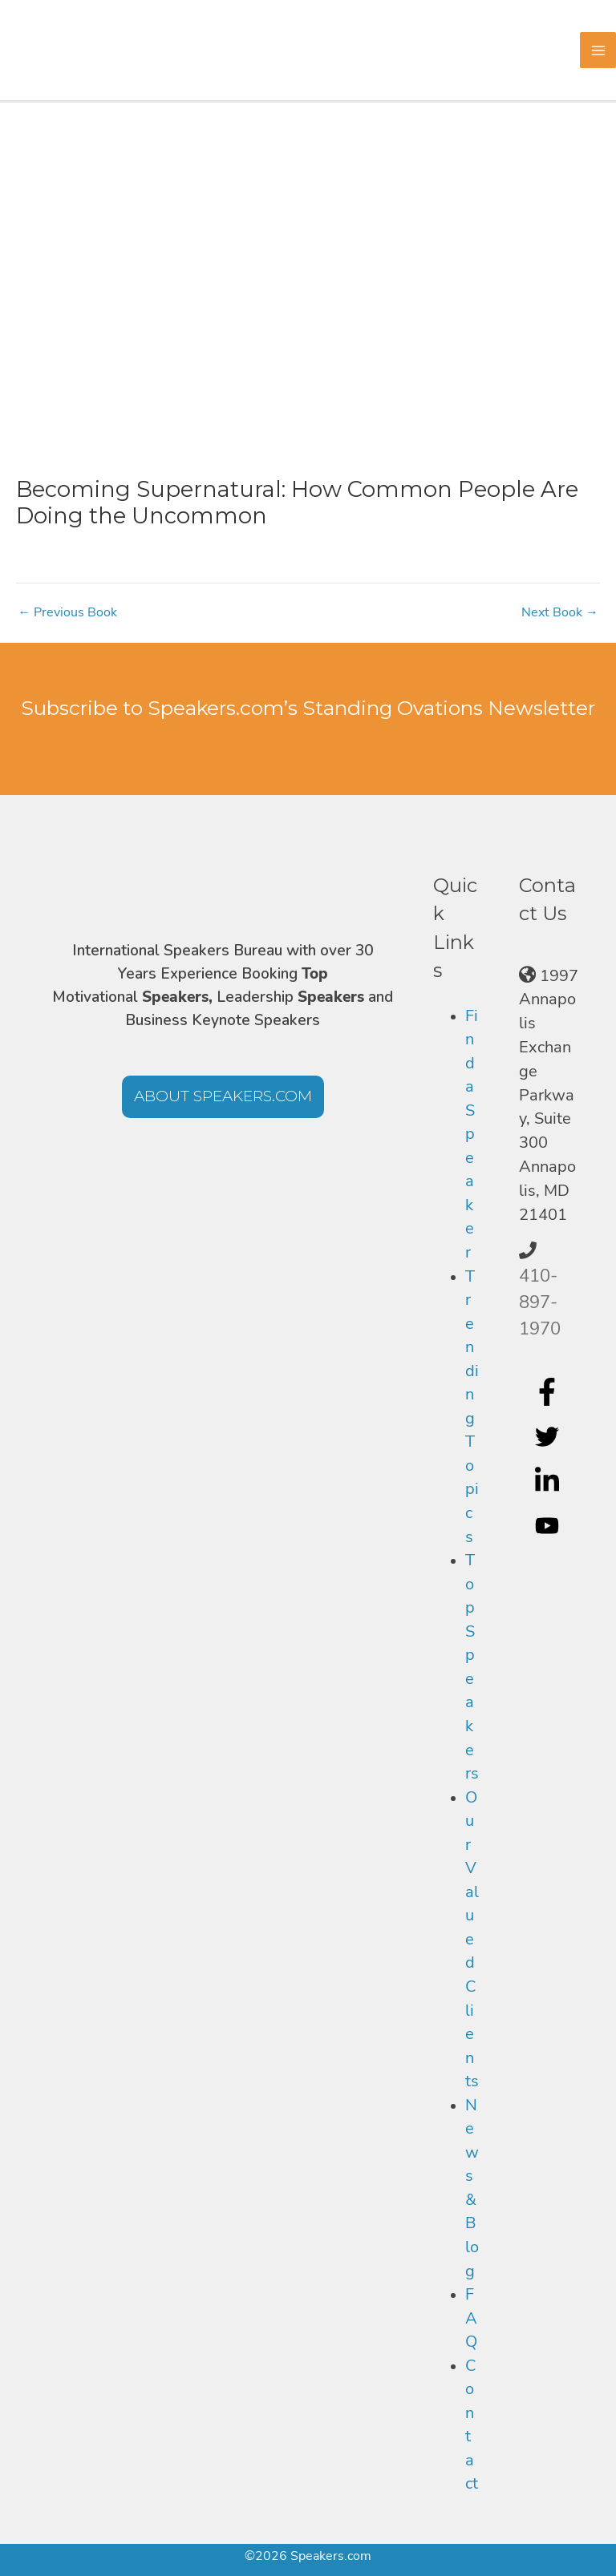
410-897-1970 (540, 1302)
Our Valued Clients (472, 1940)
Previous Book (67, 612)
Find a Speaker (471, 1134)
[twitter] (549, 1436)
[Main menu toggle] (598, 50)
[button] (223, 1097)
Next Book (559, 612)
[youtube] (549, 1526)
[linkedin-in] (549, 1481)
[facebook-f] (549, 1391)
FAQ (471, 2317)
